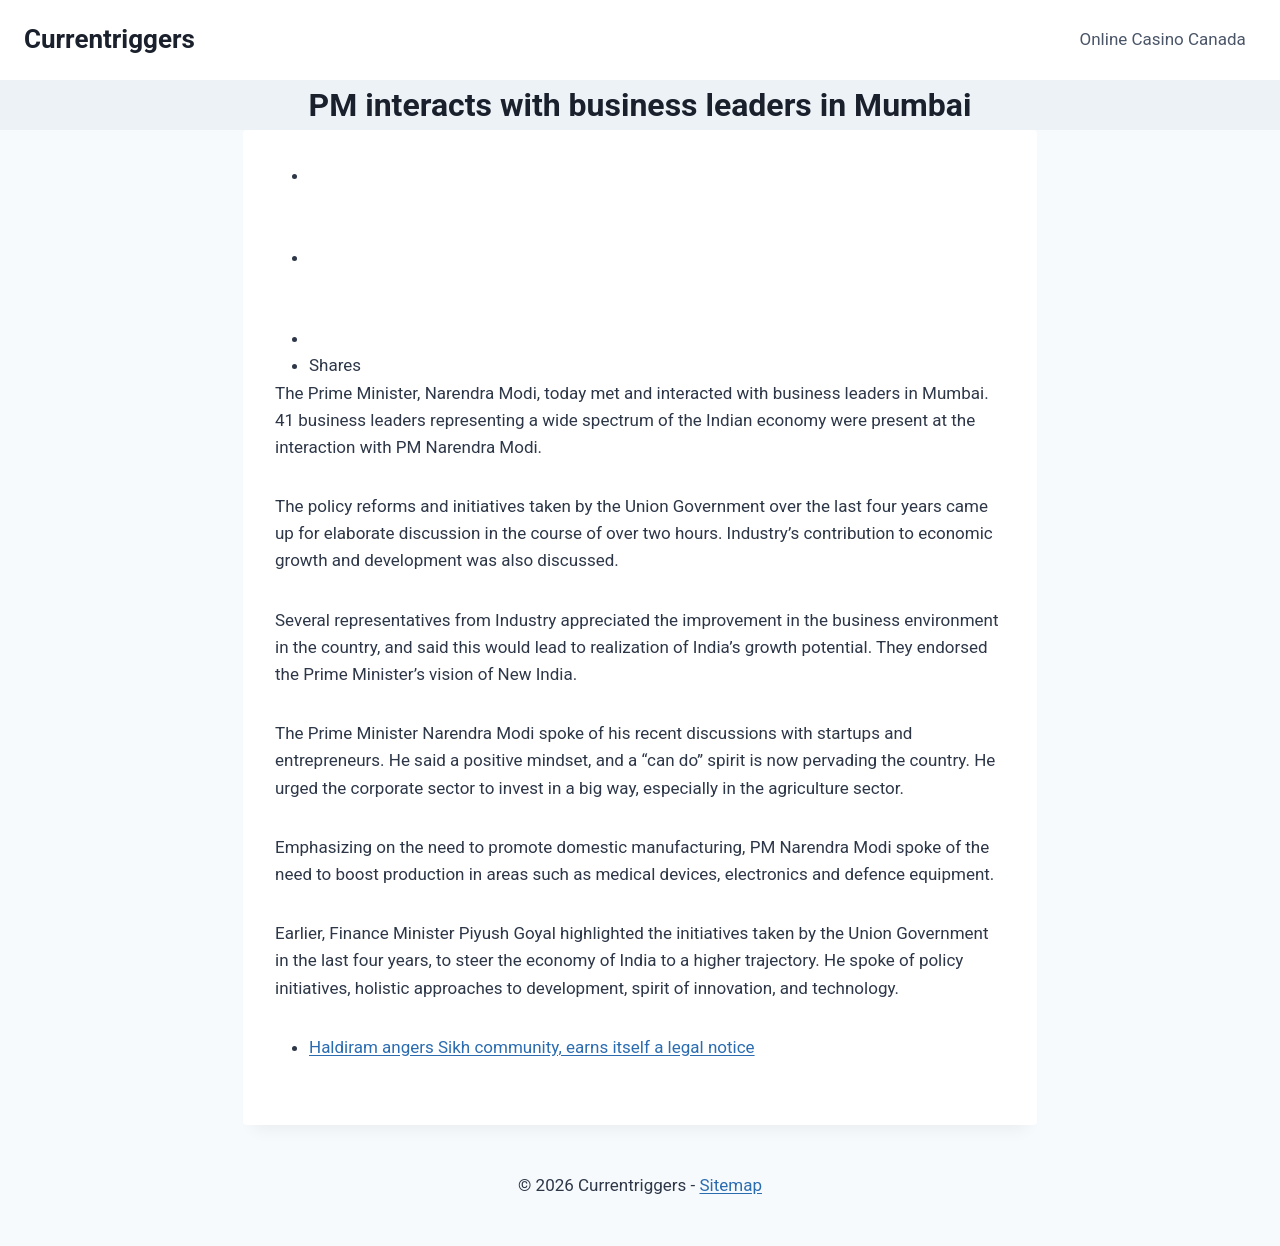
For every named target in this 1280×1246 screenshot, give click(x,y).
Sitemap (730, 1185)
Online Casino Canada (1163, 39)
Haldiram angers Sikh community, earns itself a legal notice (532, 1047)
